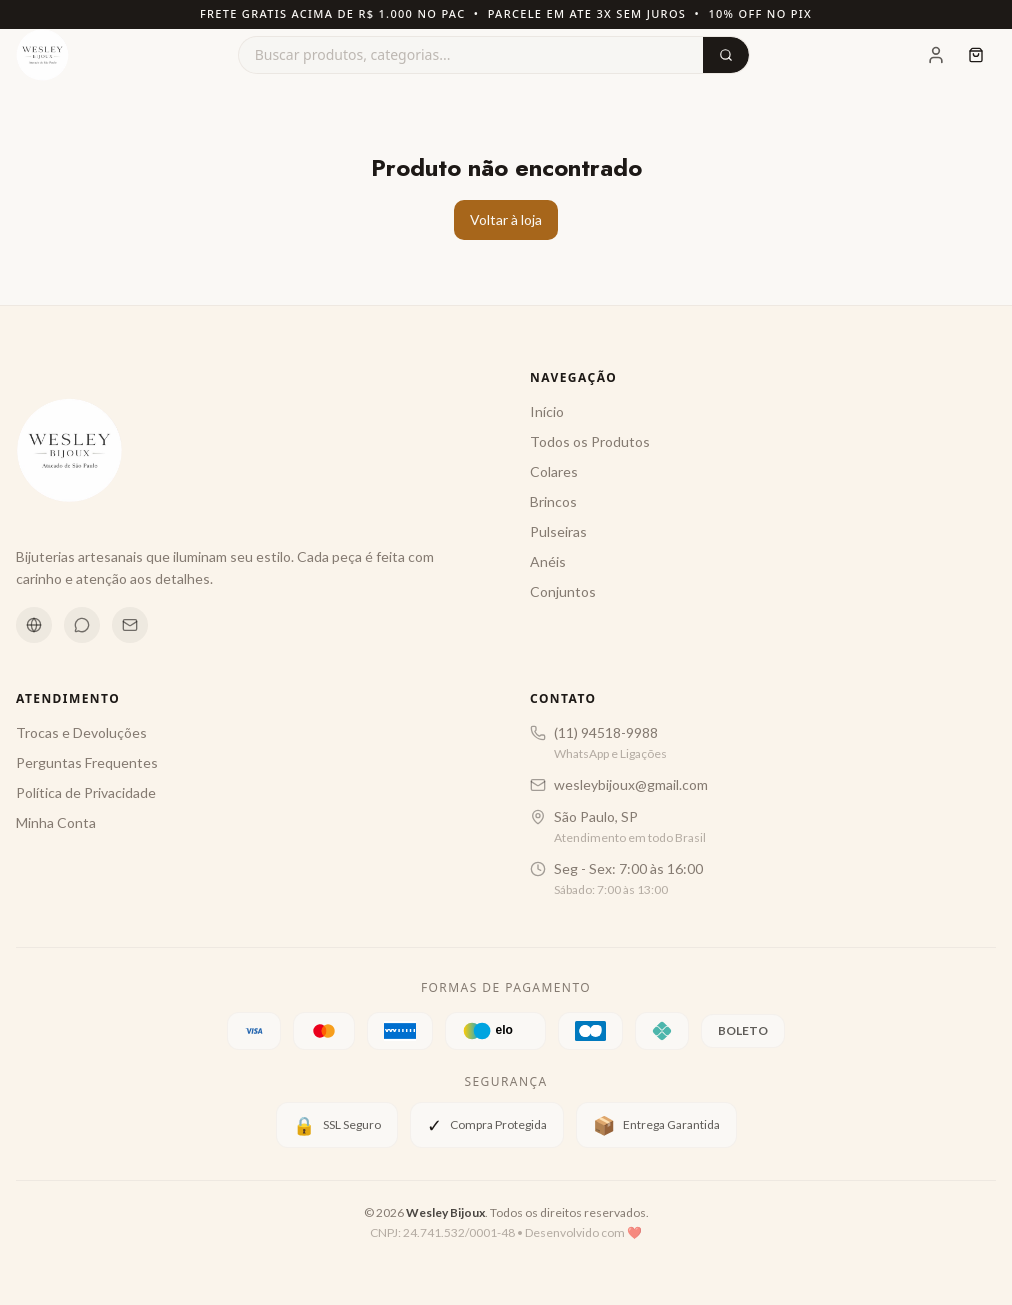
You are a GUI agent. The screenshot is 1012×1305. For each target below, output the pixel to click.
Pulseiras (558, 531)
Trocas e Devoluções (81, 732)
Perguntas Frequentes (87, 762)
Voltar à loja (506, 219)
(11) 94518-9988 (606, 732)
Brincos (553, 501)
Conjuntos (563, 591)
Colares (554, 471)
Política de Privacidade (86, 792)
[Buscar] (726, 55)
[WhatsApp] (82, 625)
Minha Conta (56, 822)
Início (547, 411)
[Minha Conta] (936, 55)
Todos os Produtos (590, 441)
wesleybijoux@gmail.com (631, 784)
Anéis (548, 561)
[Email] (130, 625)
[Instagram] (34, 625)
